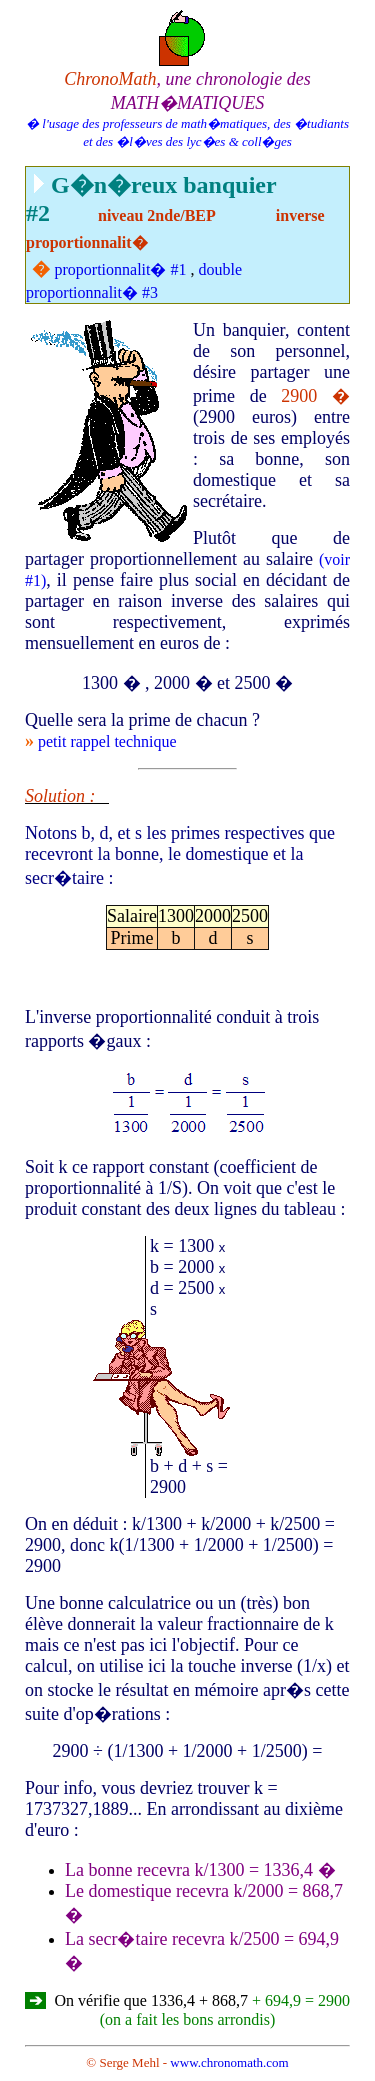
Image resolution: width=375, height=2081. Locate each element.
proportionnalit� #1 (121, 269)
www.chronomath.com (229, 2062)
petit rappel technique (107, 741)
